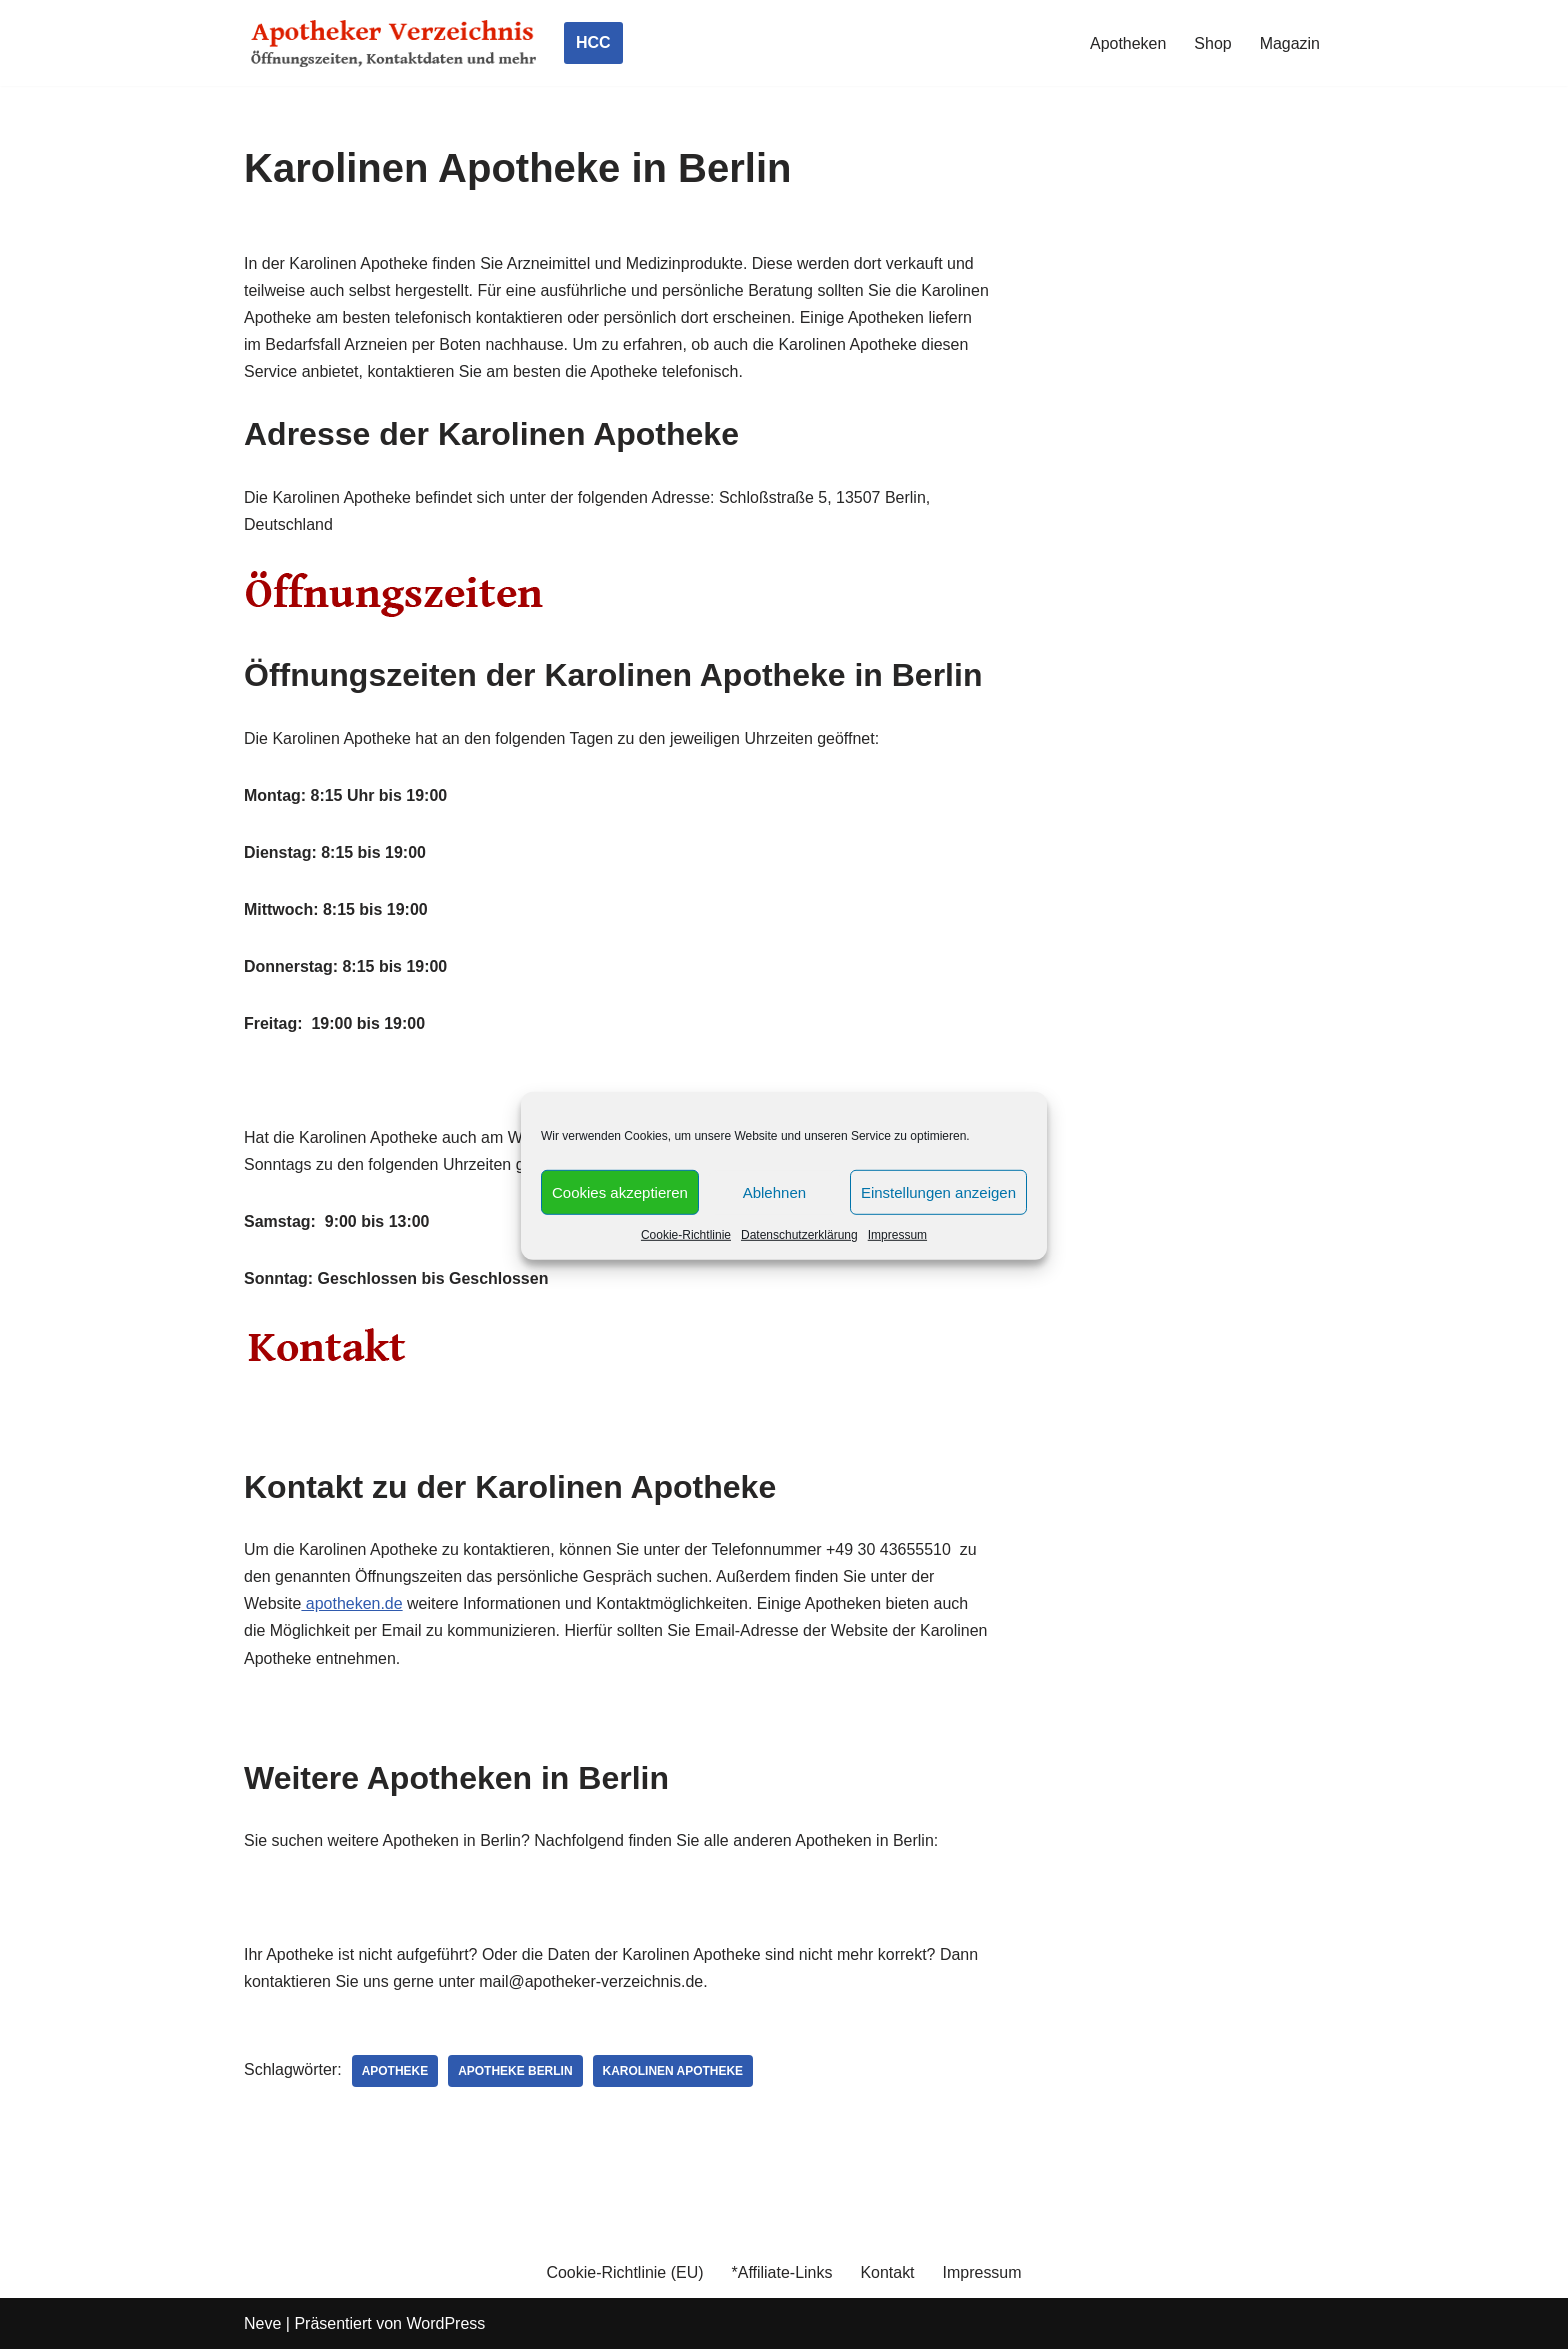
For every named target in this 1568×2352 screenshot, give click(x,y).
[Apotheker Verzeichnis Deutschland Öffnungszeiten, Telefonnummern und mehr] (394, 43)
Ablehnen (774, 1191)
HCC (593, 42)
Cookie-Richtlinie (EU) (624, 2275)
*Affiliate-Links (781, 2275)
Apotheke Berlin (516, 2074)
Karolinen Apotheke (673, 2074)
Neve (262, 2326)
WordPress (445, 2326)
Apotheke (395, 2074)
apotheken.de (352, 1605)
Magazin (1290, 43)
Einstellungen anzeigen (938, 1191)
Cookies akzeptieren (620, 1191)
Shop (1212, 43)
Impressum (897, 1235)
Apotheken (1128, 43)
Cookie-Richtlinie (686, 1235)
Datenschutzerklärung (799, 1235)
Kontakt (888, 2275)
